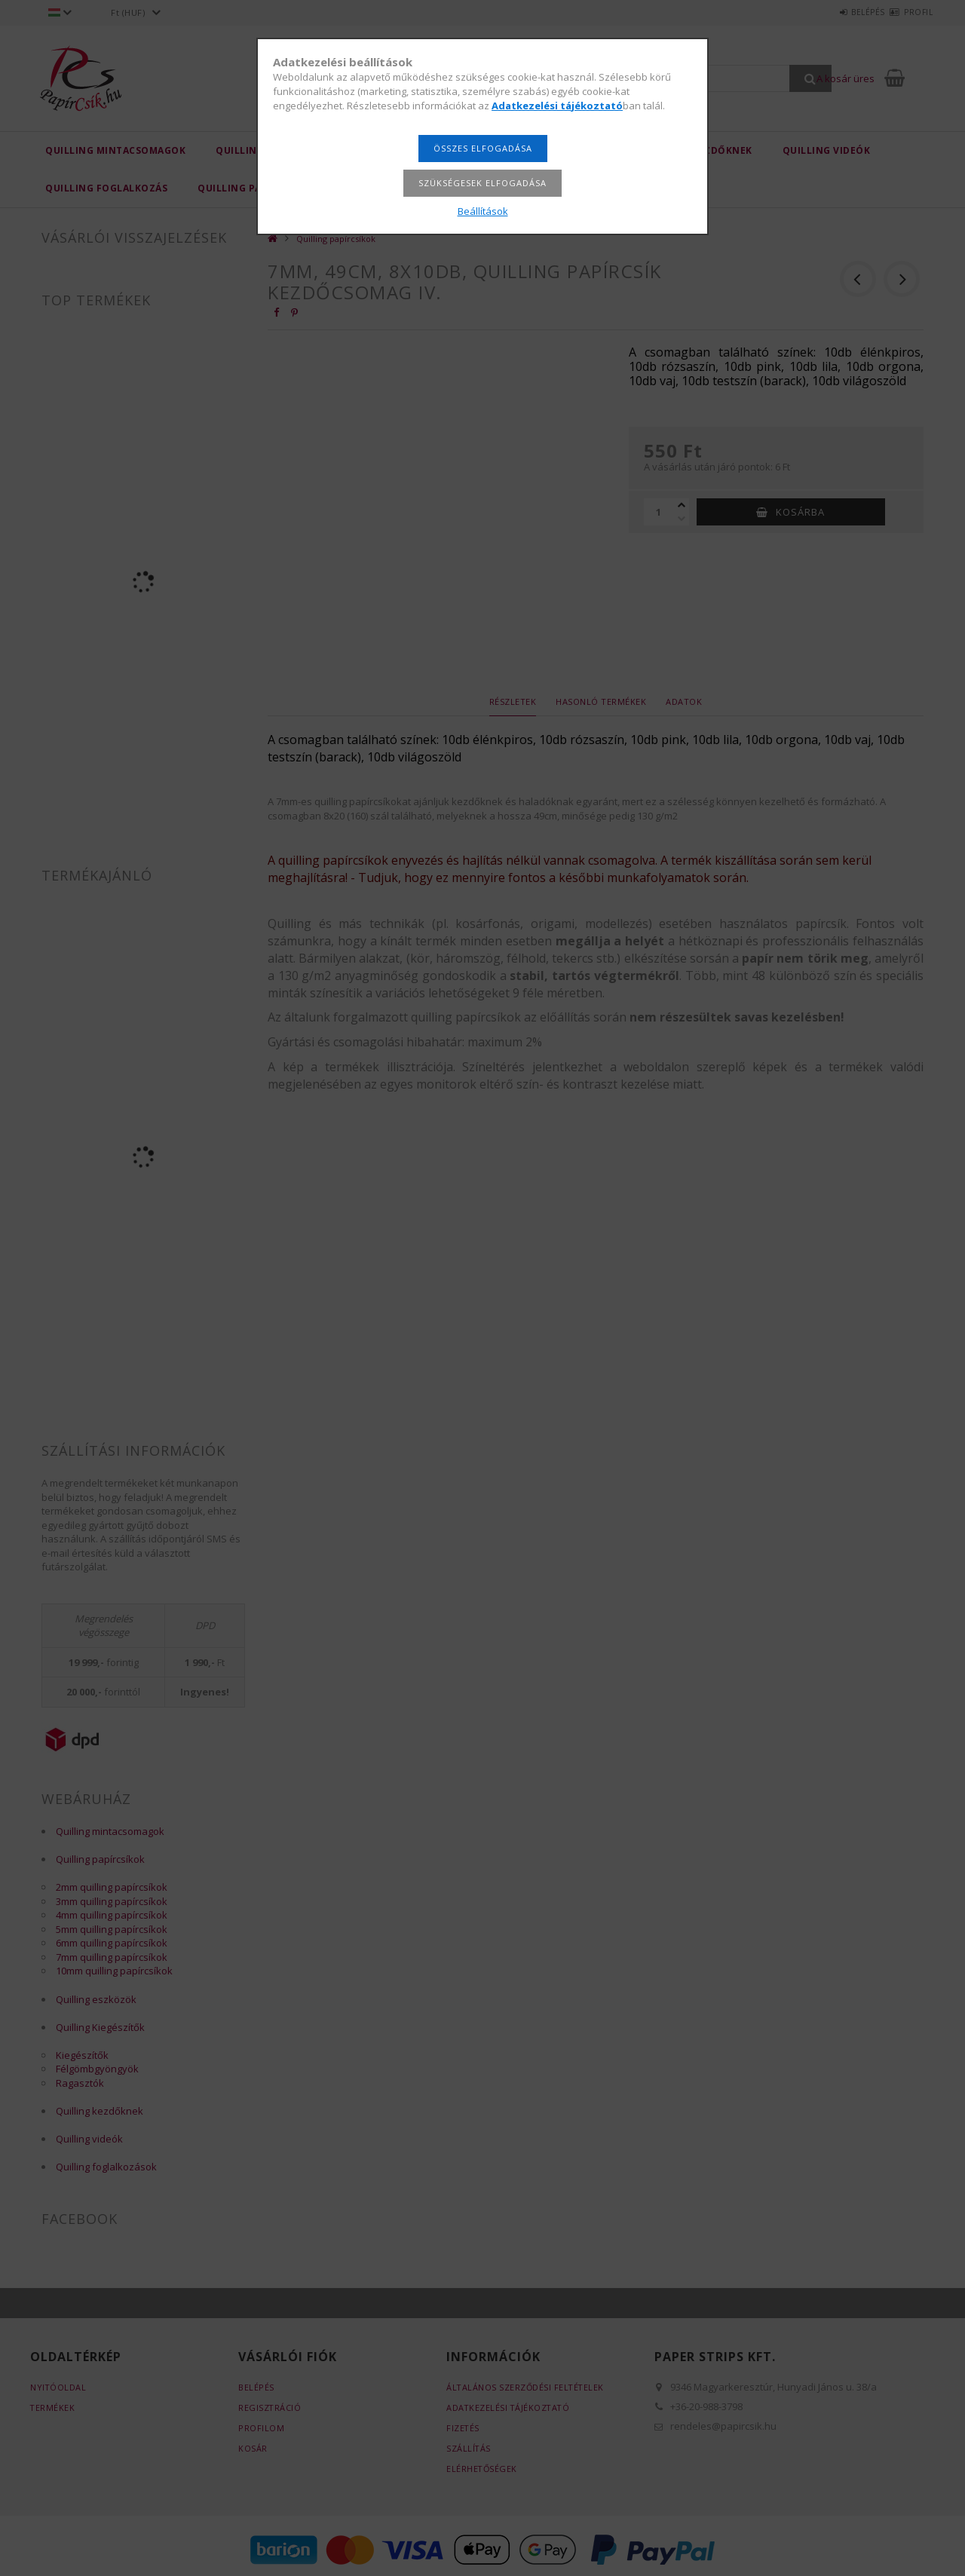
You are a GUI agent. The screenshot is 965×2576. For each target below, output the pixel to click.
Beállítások (483, 211)
